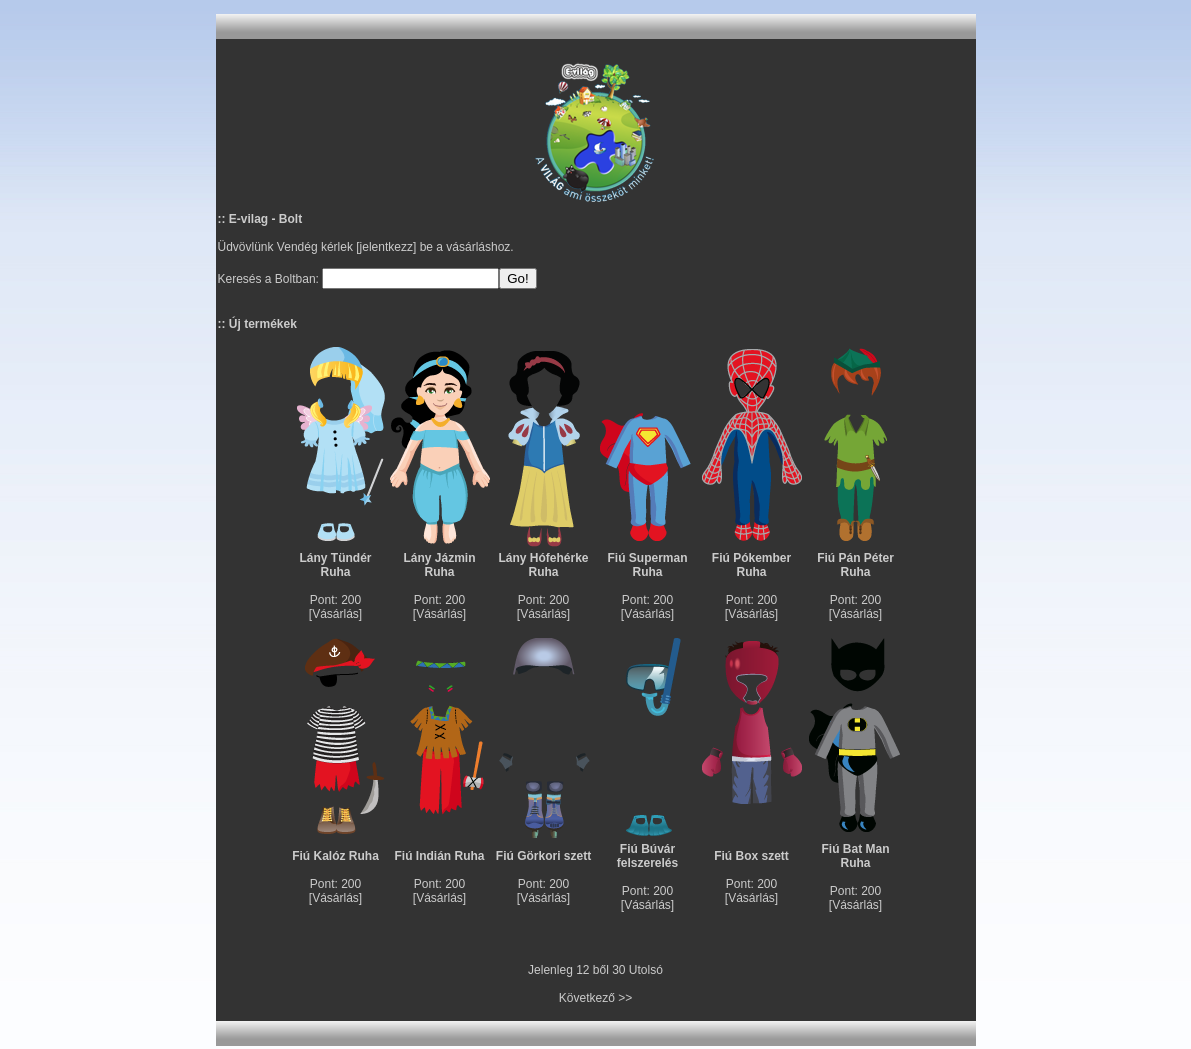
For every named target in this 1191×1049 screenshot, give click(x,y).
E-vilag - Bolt (265, 219)
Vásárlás (335, 614)
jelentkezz (386, 247)
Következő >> (595, 998)
